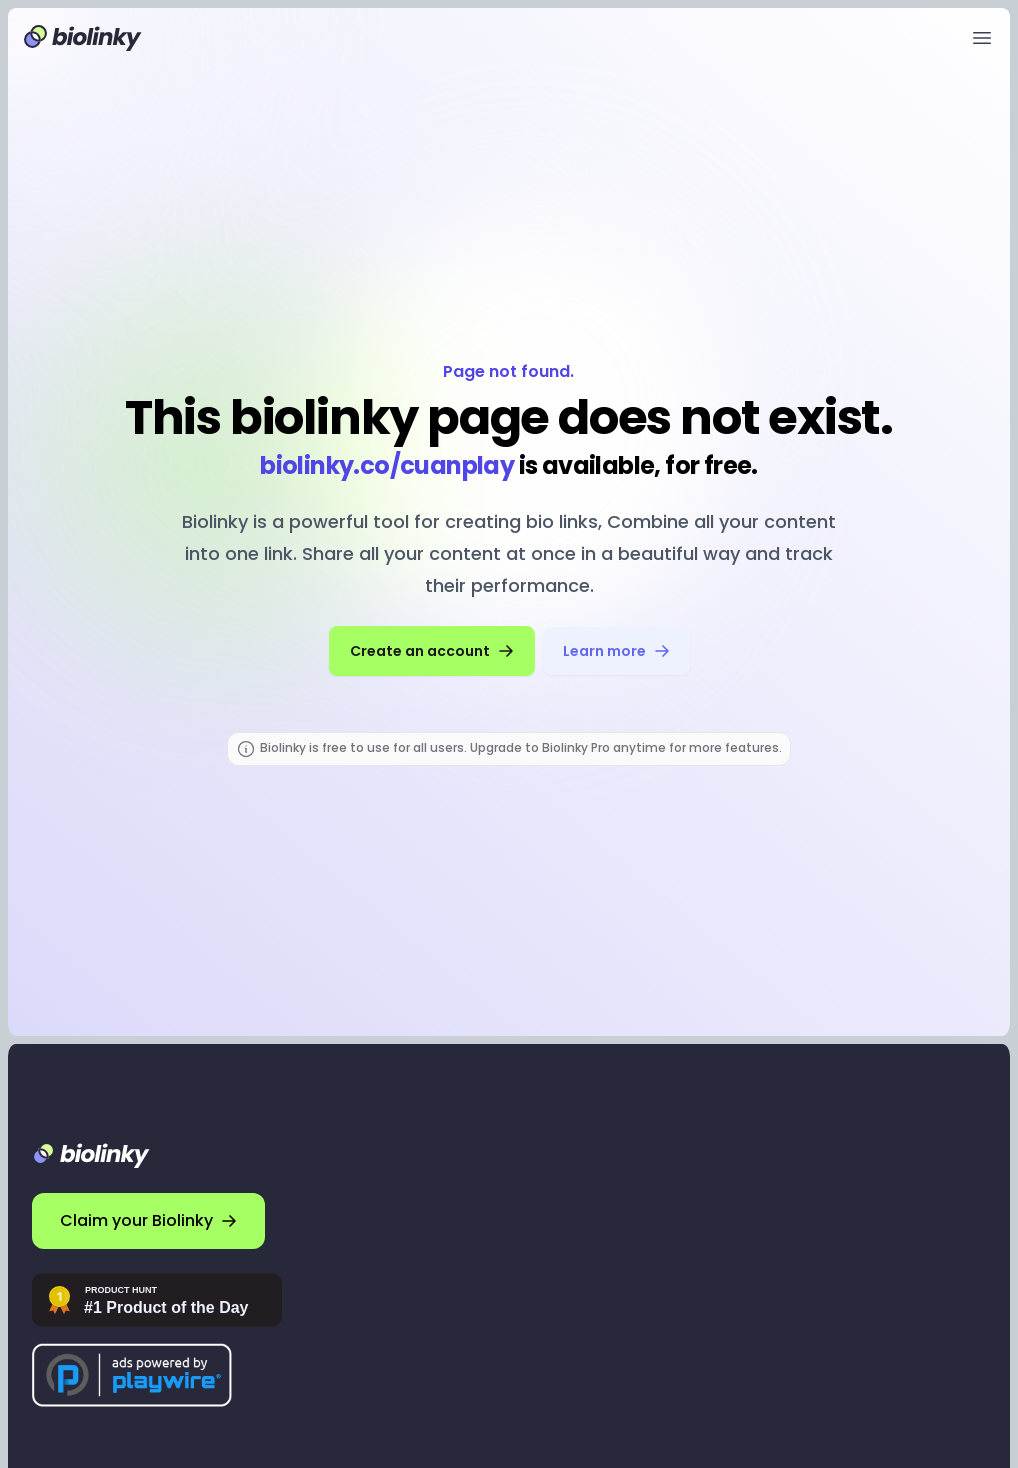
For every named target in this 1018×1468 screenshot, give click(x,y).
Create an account (432, 651)
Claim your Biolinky (148, 1220)
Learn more (616, 651)
